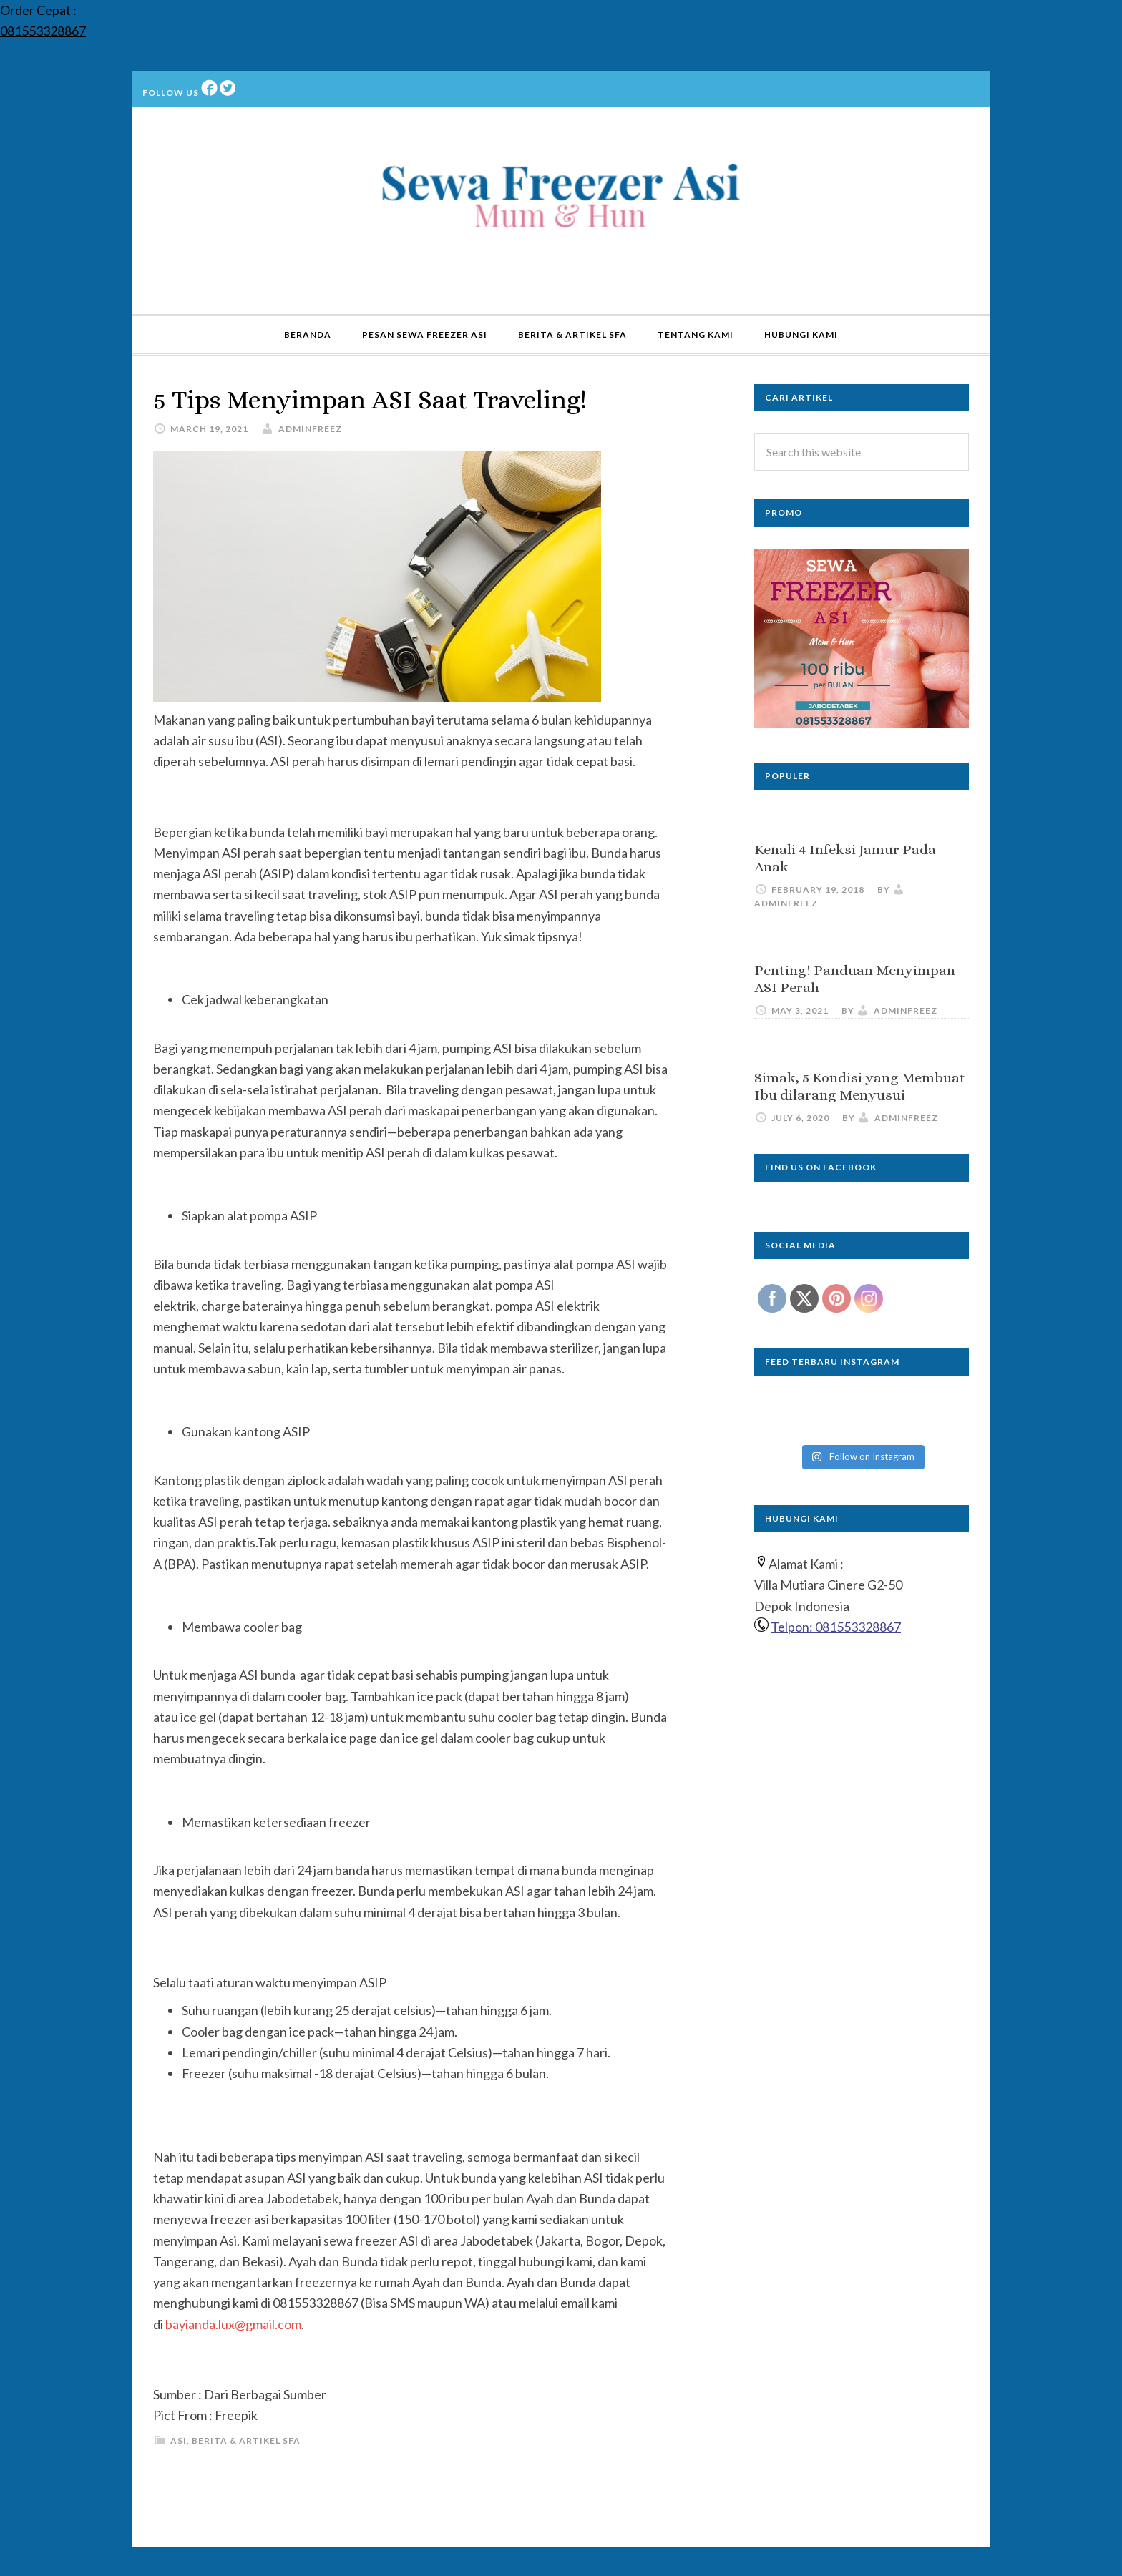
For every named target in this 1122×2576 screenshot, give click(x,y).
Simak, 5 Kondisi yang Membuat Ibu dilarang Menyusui (859, 1086)
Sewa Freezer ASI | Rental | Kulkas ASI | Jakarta (561, 199)
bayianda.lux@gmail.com (233, 2324)
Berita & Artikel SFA (246, 2440)
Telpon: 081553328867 (836, 1627)
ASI (178, 2440)
